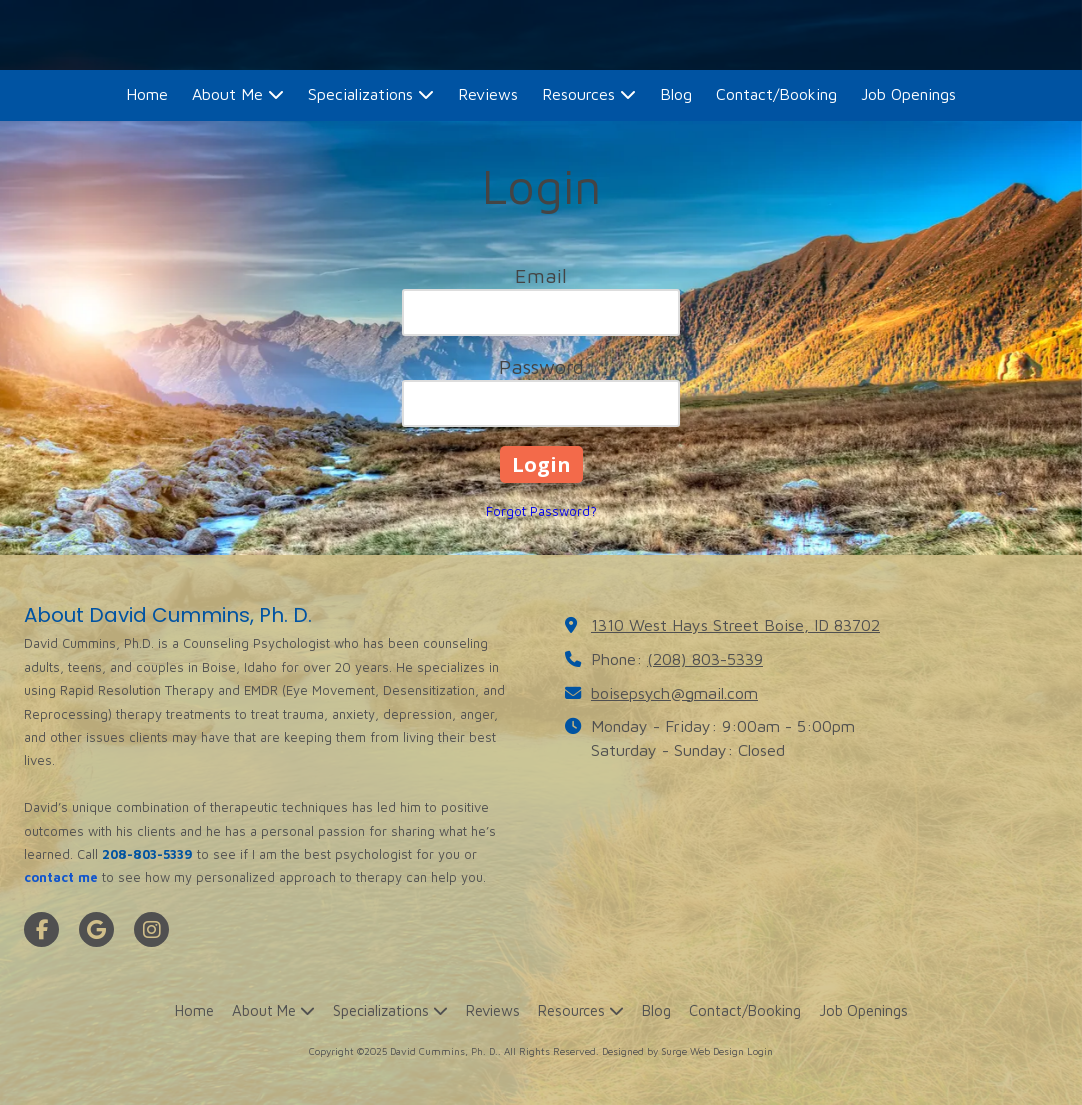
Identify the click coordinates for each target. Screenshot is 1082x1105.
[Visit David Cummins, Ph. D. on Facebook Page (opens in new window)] (41, 929)
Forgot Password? (541, 511)
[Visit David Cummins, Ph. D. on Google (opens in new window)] (96, 929)
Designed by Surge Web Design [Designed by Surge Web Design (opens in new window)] (673, 1051)
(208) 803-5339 (705, 658)
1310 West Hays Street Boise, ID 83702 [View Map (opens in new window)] (735, 624)
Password (541, 366)
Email (541, 275)
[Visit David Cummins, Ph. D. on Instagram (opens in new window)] (151, 929)
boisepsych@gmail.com (674, 692)
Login (760, 1051)
